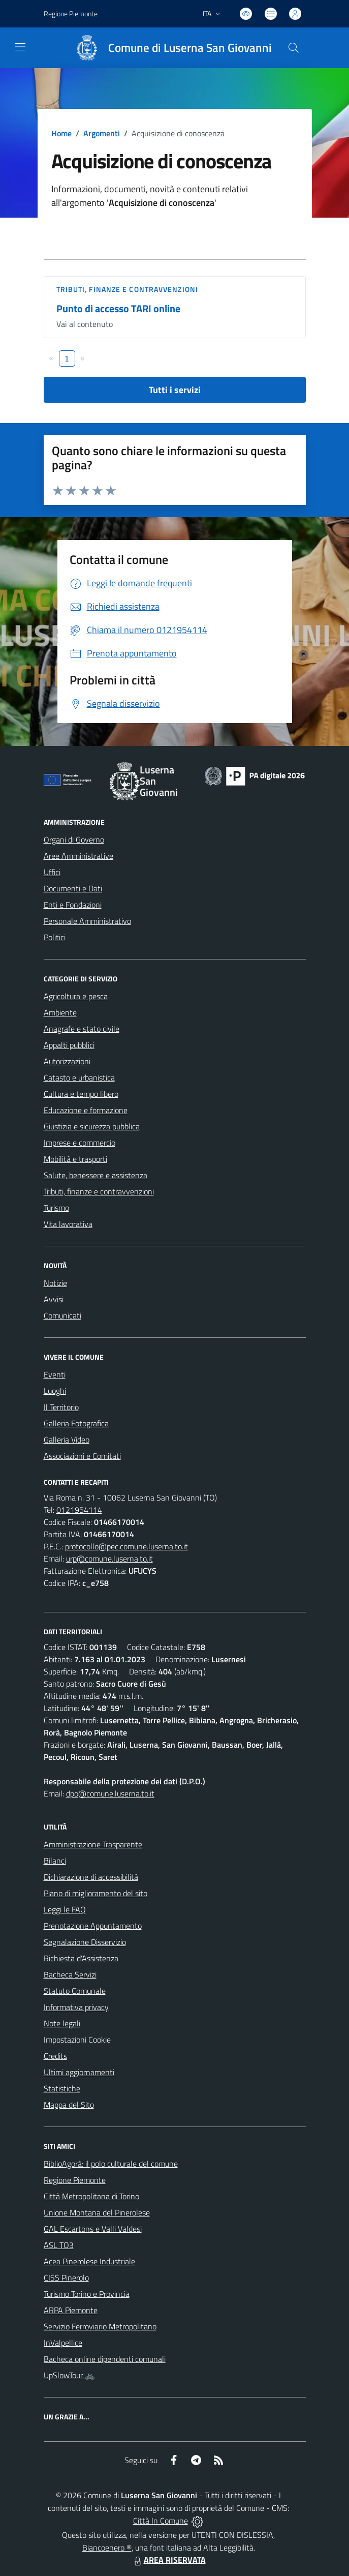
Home (61, 133)
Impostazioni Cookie (77, 2039)
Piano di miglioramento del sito (95, 1893)
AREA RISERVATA (169, 2560)
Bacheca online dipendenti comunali (105, 2359)
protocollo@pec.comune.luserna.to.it (126, 1546)
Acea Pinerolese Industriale (89, 2261)
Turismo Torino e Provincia (87, 2294)
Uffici (52, 872)
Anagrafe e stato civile (81, 1029)
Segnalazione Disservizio (85, 1942)
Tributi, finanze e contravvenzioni (127, 289)
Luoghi (55, 1391)
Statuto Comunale (75, 1991)
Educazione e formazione (86, 1110)
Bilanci (55, 1860)
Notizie (55, 1283)
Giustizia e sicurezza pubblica (92, 1126)
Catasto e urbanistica (79, 1077)
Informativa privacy (76, 2007)
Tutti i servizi (175, 390)
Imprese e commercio (79, 1142)
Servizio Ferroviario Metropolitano (100, 2326)
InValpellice (63, 2343)
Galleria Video (66, 1439)
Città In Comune (160, 2520)
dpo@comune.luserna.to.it (110, 1793)
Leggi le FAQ (65, 1909)
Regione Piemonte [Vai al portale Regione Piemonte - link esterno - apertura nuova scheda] (71, 13)
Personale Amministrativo (87, 921)
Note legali (62, 2023)
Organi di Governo (74, 839)
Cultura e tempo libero (81, 1094)
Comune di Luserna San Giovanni (190, 48)
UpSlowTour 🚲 (69, 2375)
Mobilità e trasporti (75, 1159)
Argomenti (101, 133)
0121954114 (79, 1510)
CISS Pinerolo (66, 2277)
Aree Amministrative (78, 856)
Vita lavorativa (68, 1224)
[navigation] (20, 47)
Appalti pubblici (69, 1045)
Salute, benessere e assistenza (95, 1175)
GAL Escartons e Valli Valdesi (93, 2229)
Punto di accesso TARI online (118, 308)
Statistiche (62, 2088)
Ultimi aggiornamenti (79, 2072)
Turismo (56, 1208)
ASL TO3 (59, 2245)
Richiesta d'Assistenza (81, 1958)
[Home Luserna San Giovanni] (169, 48)
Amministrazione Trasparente (93, 1844)
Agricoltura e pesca (76, 996)
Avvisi (54, 1299)
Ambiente (60, 1012)
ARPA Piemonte (71, 2310)
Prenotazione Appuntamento (93, 1926)
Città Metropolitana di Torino (91, 2196)
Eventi (55, 1374)
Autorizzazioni (67, 1061)
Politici (55, 937)
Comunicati (62, 1315)
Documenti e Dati (73, 888)
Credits (55, 2056)
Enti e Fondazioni (73, 904)
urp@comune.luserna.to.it (109, 1558)
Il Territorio (61, 1407)
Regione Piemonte (75, 2180)
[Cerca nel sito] (293, 48)
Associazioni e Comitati (82, 1456)
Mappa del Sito (69, 2105)
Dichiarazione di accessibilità (91, 1877)
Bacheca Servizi (70, 1974)
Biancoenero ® (107, 2547)
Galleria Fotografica (76, 1423)
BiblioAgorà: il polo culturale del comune (111, 2164)
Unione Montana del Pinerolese (97, 2212)
